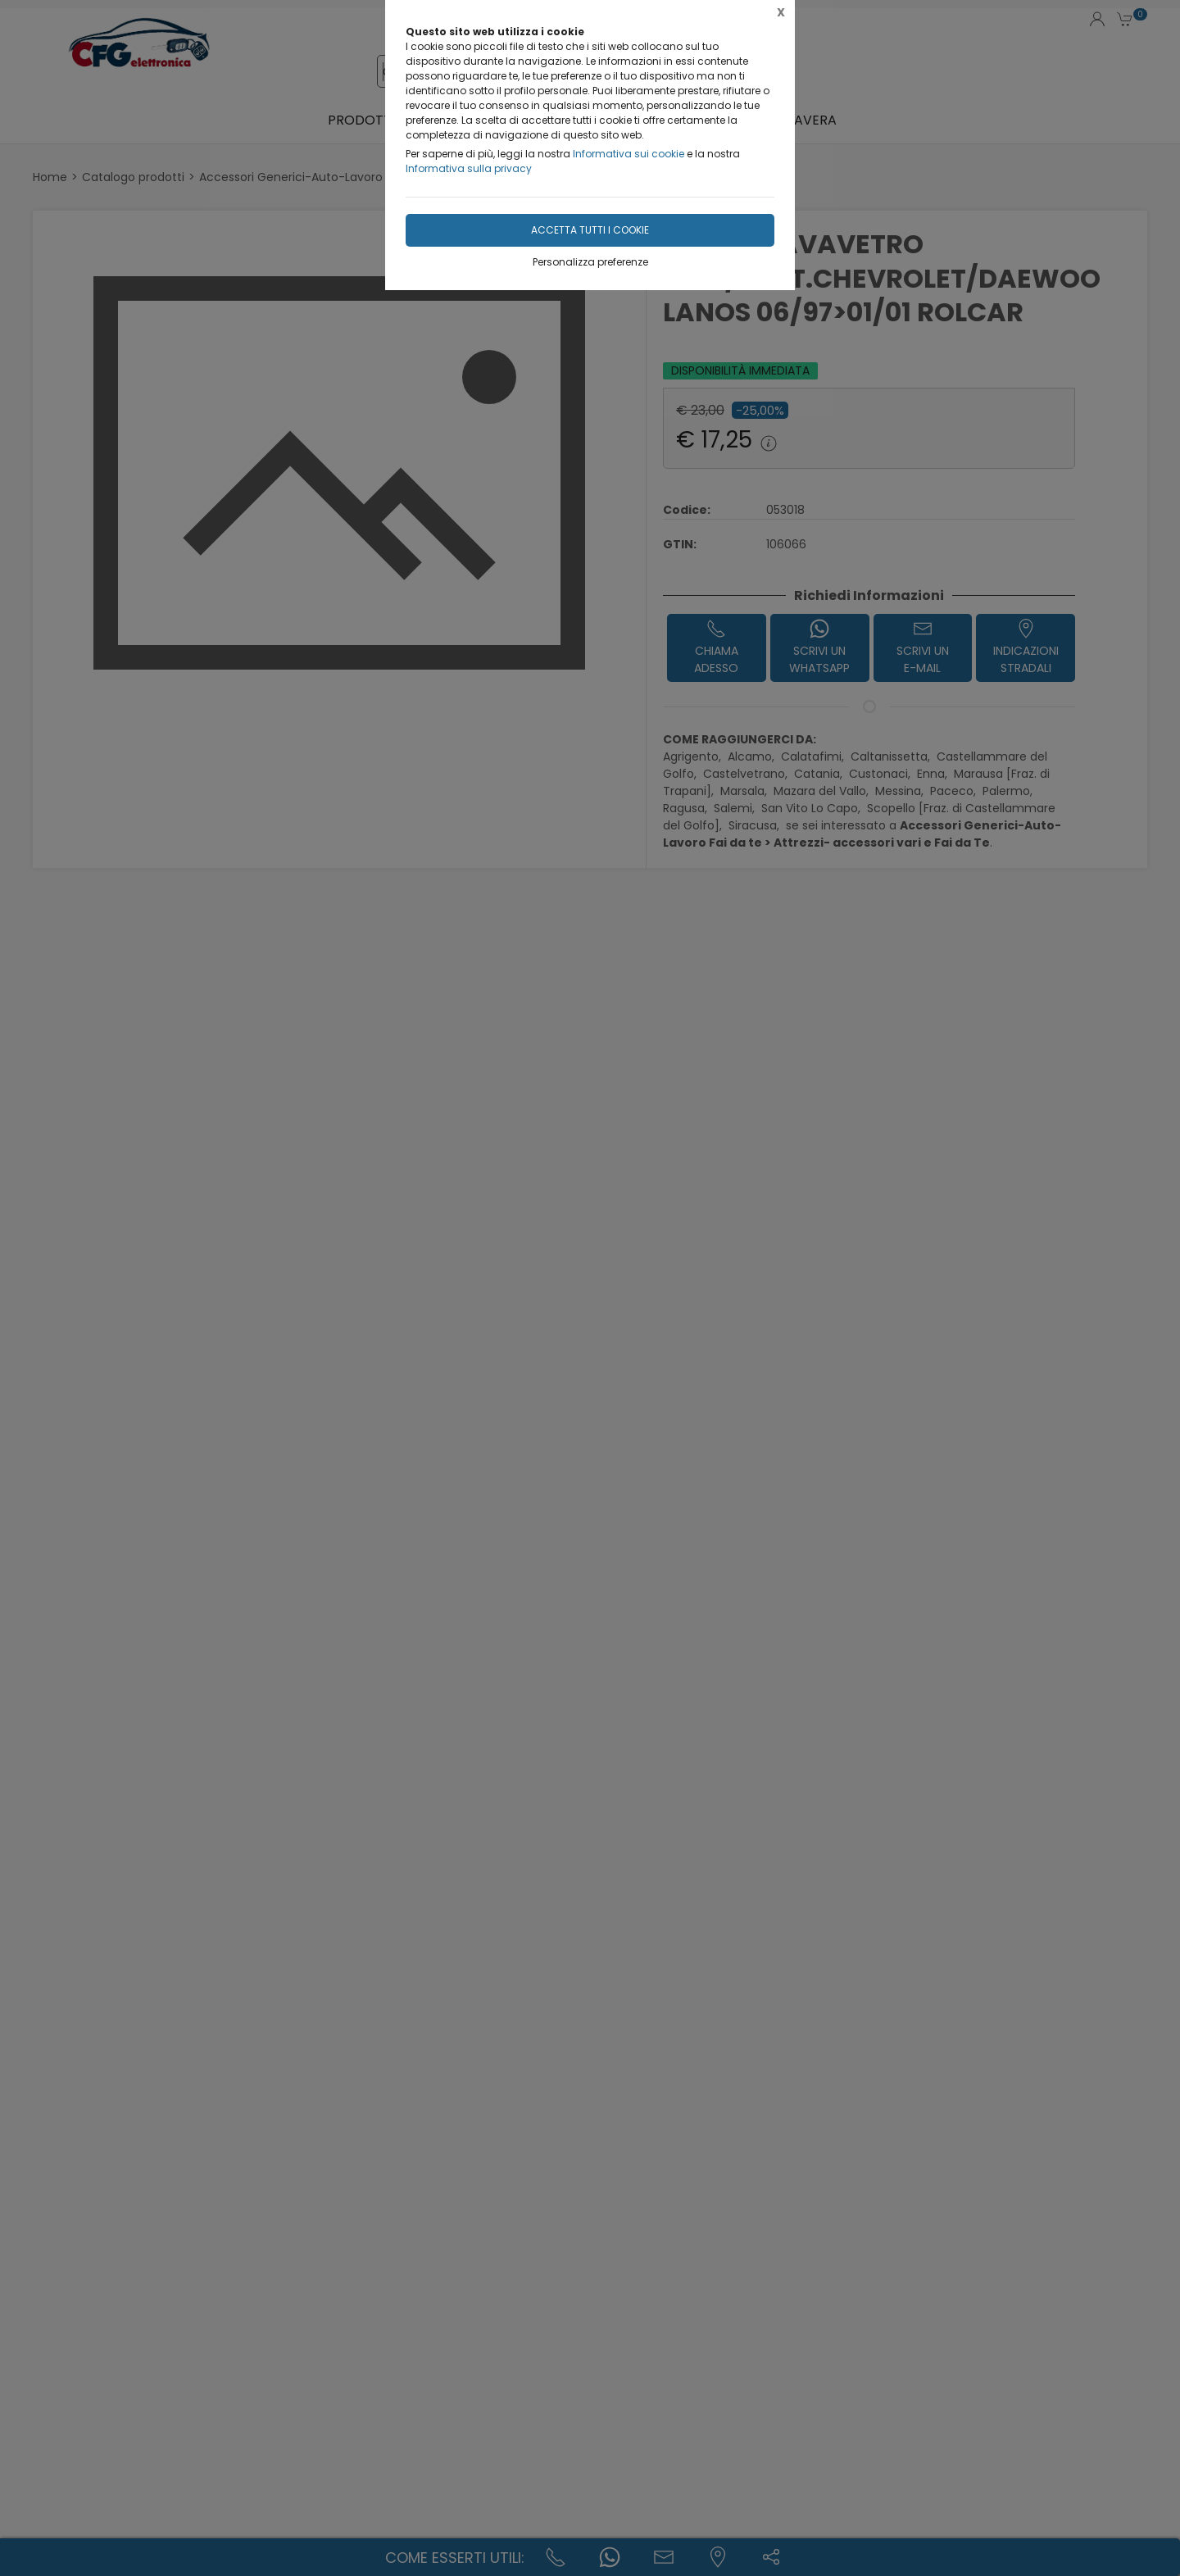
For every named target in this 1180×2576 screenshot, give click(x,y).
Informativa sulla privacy (469, 168)
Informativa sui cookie (628, 154)
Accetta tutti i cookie (590, 230)
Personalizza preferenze (590, 262)
